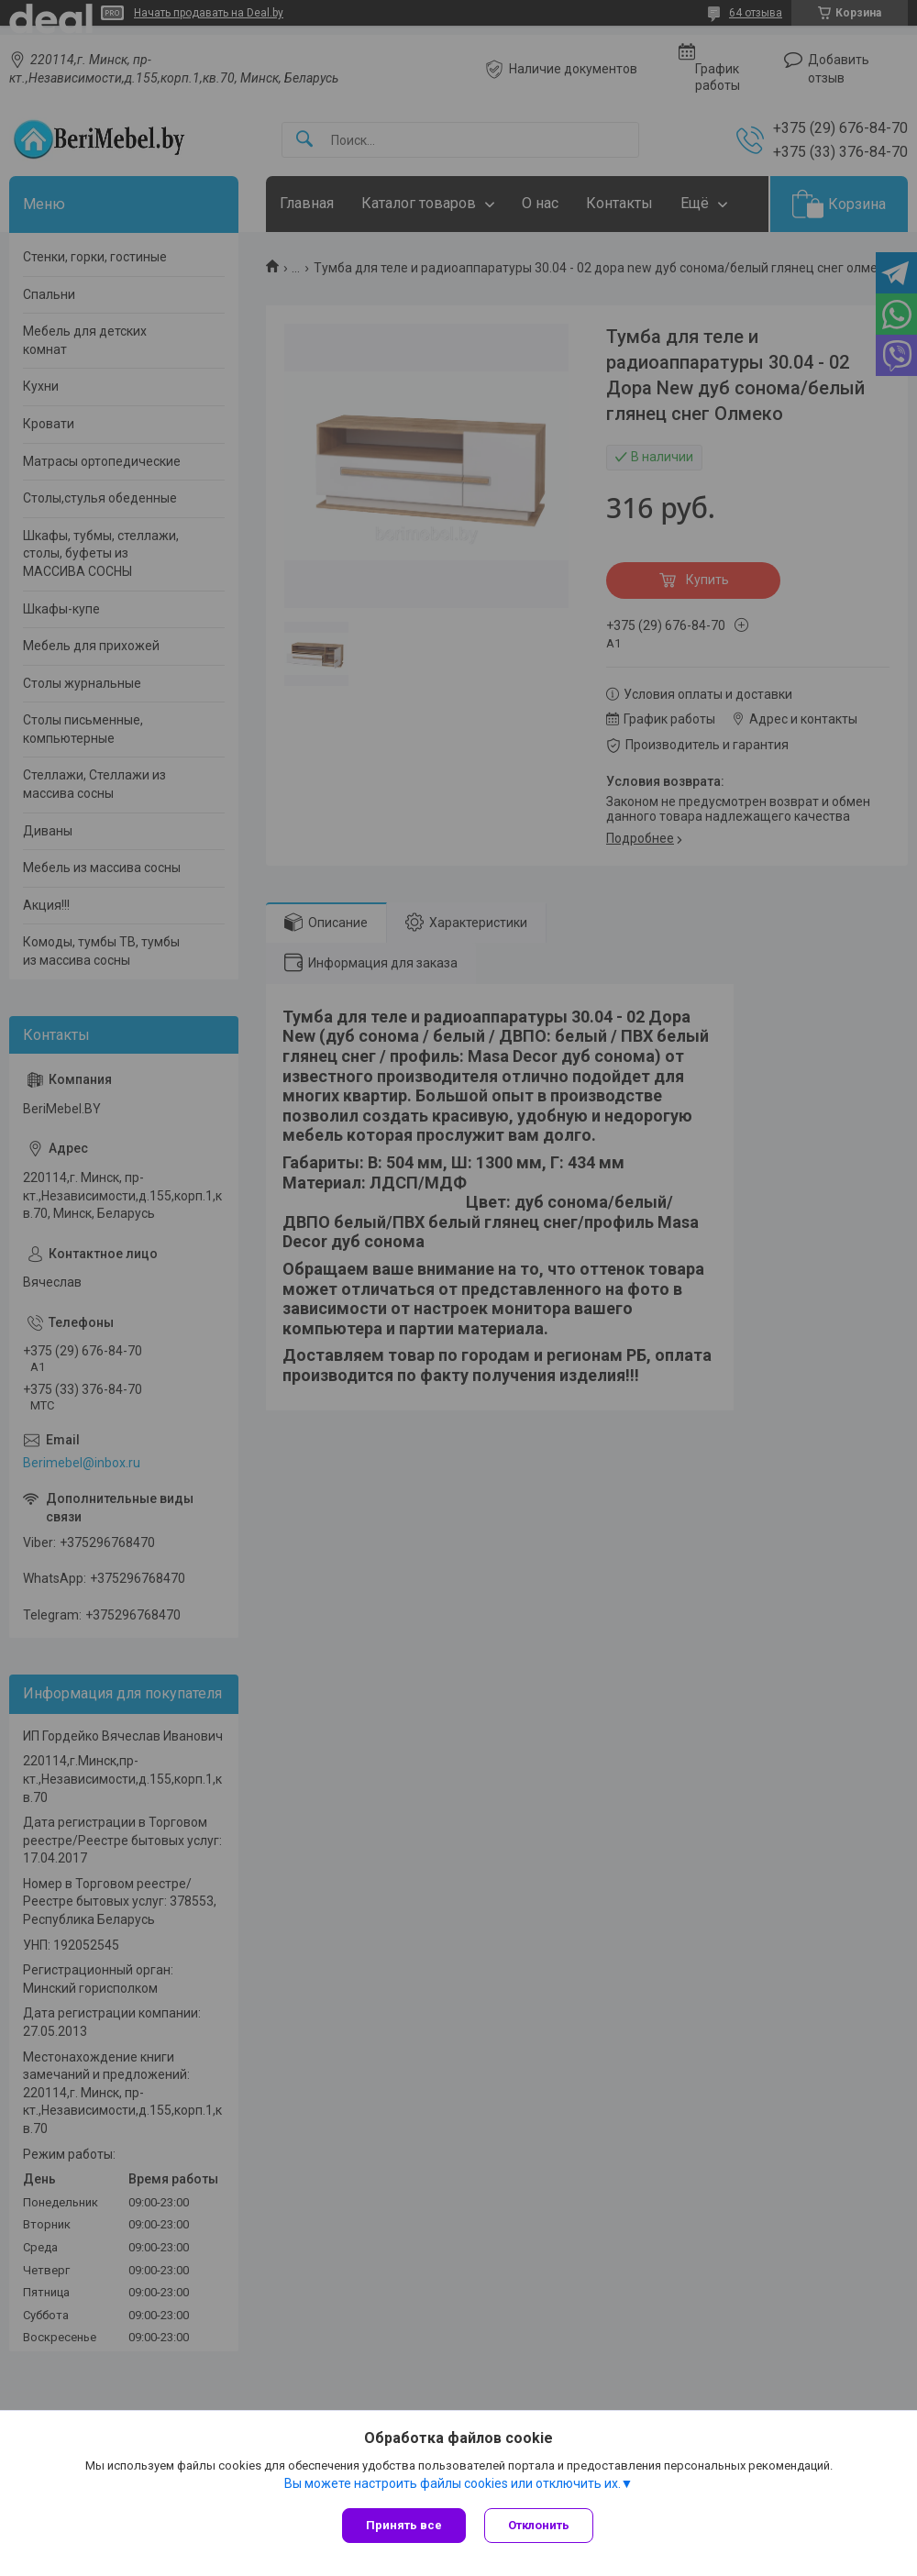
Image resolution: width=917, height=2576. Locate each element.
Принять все (404, 2525)
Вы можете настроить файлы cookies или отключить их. (452, 2483)
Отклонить (538, 2525)
